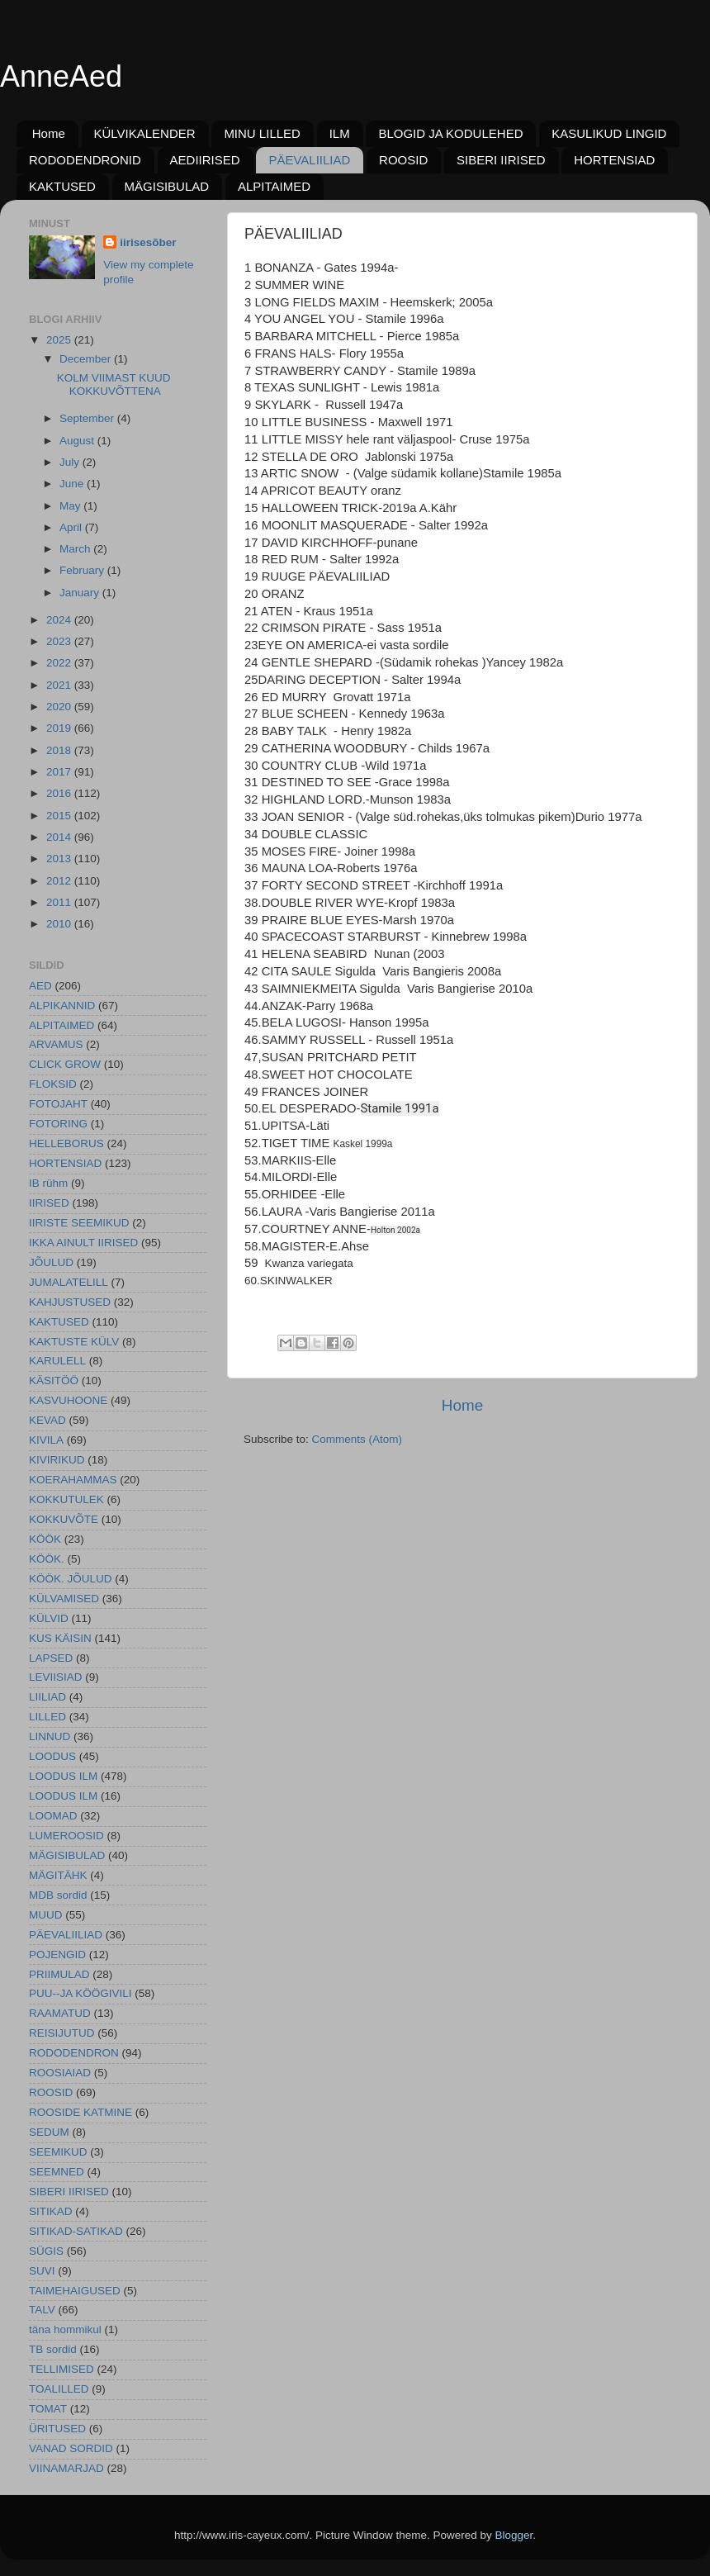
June (73, 483)
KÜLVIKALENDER (145, 133)
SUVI (42, 2271)
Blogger (514, 2535)
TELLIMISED (61, 2369)
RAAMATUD (60, 2013)
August (78, 440)
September (88, 418)
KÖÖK (45, 1539)
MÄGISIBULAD (167, 186)
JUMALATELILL (68, 1282)
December (86, 359)
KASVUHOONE (68, 1400)
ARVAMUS (56, 1044)
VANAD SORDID (71, 2448)
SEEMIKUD (58, 2152)
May (71, 506)
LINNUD (49, 1736)
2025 (60, 340)
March (76, 549)
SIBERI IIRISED (501, 160)
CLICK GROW (65, 1064)
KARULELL (57, 1360)
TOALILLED (59, 2389)
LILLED (47, 1716)
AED (40, 986)
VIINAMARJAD (66, 2468)
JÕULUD (51, 1262)
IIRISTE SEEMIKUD (79, 1223)
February (83, 570)
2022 (60, 663)
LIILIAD (47, 1697)
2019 (60, 728)
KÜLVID (49, 1618)
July (71, 462)
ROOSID (403, 160)
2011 (60, 902)
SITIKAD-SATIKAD (76, 2231)
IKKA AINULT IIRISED (83, 1242)
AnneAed (61, 76)
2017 (60, 772)
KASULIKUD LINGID (608, 133)
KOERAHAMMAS (73, 1479)
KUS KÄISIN (60, 1638)
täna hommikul (65, 2329)
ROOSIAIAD (60, 2072)
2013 (60, 858)
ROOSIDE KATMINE (80, 2112)
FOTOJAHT (58, 1104)
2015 (60, 815)
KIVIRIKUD (57, 1460)
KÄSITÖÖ (53, 1380)
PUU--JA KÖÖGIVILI (80, 1993)
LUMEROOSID (66, 1835)
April (72, 527)
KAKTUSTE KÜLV (74, 1341)
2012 (60, 881)
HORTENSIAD (614, 160)
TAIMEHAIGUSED (75, 2290)
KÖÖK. (46, 1559)
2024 (60, 620)
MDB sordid (58, 1895)
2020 (60, 706)
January (80, 592)
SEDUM (49, 2132)
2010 (60, 924)
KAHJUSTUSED (70, 1302)
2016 (60, 793)
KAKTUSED (62, 186)
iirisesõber (148, 242)
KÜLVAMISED (64, 1598)
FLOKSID (53, 1084)
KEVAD (47, 1420)
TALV (42, 2309)
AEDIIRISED (205, 160)
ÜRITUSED (57, 2428)
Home (48, 133)
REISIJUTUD (62, 2033)
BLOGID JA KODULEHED (450, 133)
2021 (60, 685)
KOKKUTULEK (66, 1499)
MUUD (46, 1915)
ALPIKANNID (62, 1005)
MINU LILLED (262, 133)
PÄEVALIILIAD (309, 160)
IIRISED (49, 1203)
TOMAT (48, 2409)
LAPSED (51, 1658)
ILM (339, 133)
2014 (60, 837)
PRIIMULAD (59, 1974)
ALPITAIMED (274, 186)
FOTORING (58, 1123)
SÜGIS (46, 2251)
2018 (60, 750)
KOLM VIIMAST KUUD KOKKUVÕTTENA (114, 384)
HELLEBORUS (66, 1143)
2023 (60, 641)
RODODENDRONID (85, 160)
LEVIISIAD (56, 1677)
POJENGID (57, 1954)
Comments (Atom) (357, 1439)
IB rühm (48, 1183)
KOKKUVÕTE (63, 1519)
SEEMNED (56, 2172)
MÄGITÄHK (58, 1875)
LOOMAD (53, 1816)
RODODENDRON (74, 2053)
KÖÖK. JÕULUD (70, 1579)
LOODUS (52, 1756)
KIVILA (46, 1440)
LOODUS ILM (63, 1776)
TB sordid (53, 2349)
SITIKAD (51, 2211)
